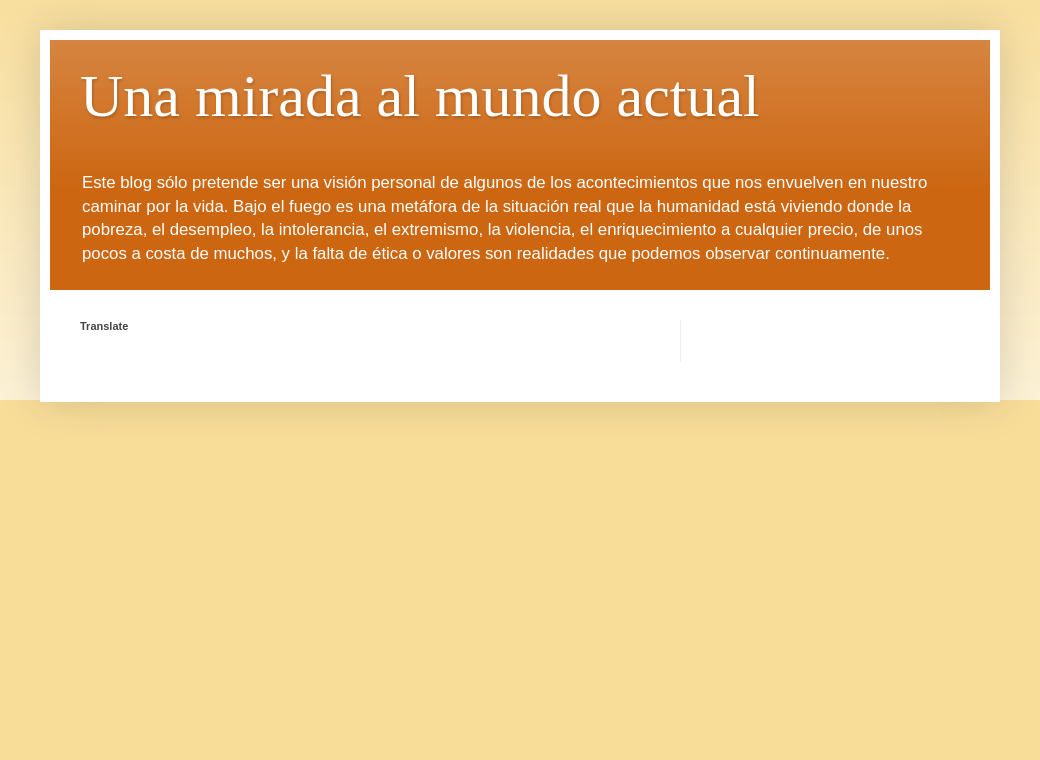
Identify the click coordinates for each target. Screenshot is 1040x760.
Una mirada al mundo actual (420, 96)
